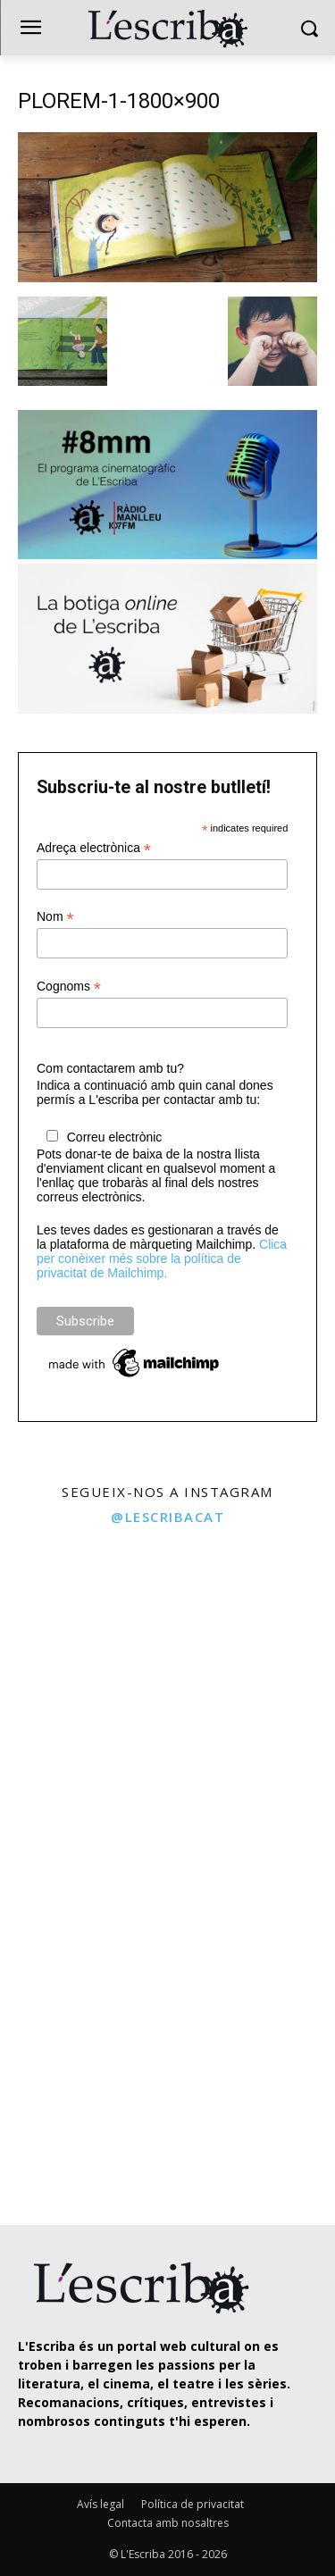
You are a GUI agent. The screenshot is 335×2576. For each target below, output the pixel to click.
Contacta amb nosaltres (168, 2522)
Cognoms (69, 986)
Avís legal (100, 2504)
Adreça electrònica (94, 848)
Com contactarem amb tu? (110, 1068)
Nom (55, 916)
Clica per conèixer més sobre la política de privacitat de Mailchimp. (162, 1258)
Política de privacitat (192, 2504)
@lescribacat (167, 1517)
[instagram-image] (81, 1619)
